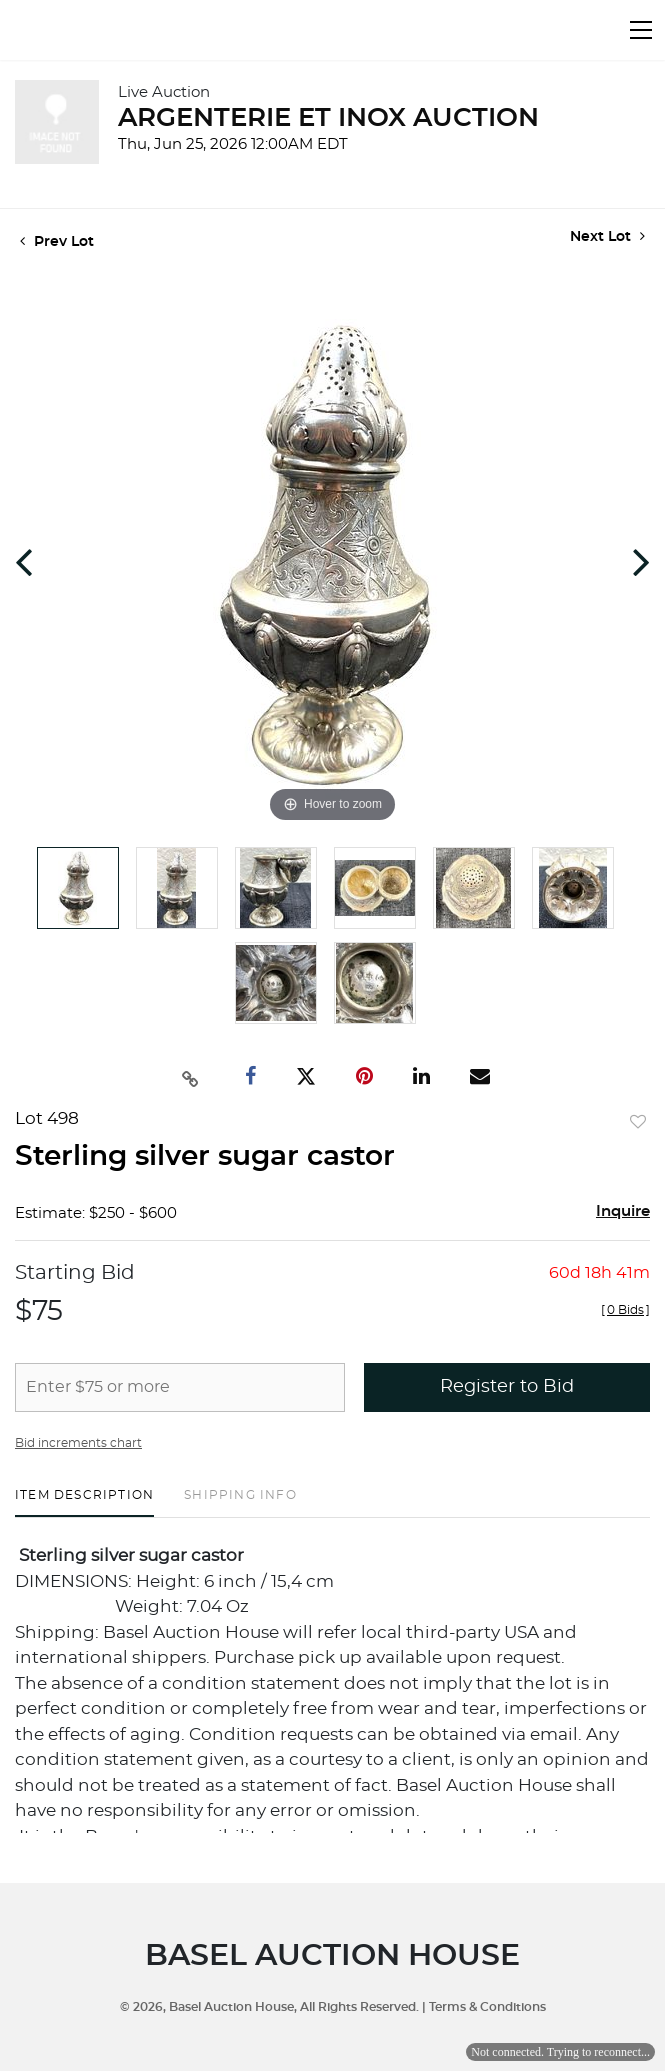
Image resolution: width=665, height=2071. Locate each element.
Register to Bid (507, 1387)
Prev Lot (57, 242)
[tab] (84, 1502)
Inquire (623, 1211)
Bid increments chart (78, 1443)
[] (625, 1310)
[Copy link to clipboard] (190, 1077)
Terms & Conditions (487, 2007)
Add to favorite (638, 1123)
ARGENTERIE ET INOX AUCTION (328, 118)
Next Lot (607, 236)
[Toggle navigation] (641, 30)
